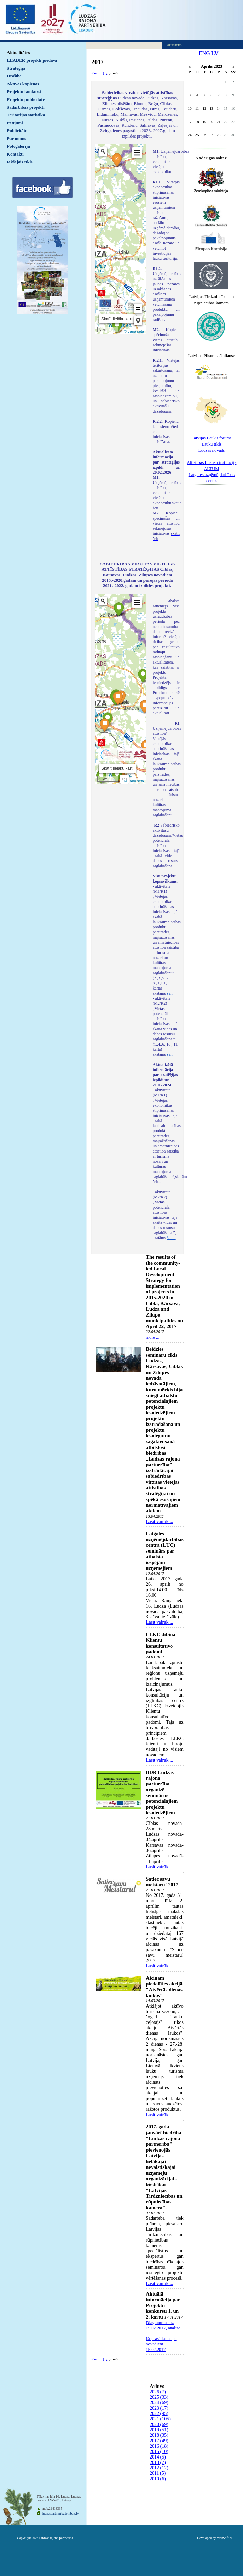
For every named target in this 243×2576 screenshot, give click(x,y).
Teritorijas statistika (26, 114)
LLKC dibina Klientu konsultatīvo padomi (160, 1643)
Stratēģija (16, 68)
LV (215, 53)
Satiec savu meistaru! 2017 (162, 1881)
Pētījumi (15, 122)
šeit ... (172, 993)
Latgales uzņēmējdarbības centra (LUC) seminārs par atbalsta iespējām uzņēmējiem (165, 1551)
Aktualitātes (18, 52)
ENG (204, 53)
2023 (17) (159, 2408)
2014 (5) (158, 2457)
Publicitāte (17, 130)
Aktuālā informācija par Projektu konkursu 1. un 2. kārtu (163, 2305)
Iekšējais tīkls (19, 161)
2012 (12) (159, 2467)
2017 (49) (159, 2440)
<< (189, 67)
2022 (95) (159, 2413)
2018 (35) (159, 2435)
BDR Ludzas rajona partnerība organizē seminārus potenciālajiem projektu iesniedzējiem (162, 1792)
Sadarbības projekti (26, 107)
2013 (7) (158, 2462)
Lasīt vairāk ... (159, 1521)
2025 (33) (159, 2397)
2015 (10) (159, 2451)
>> (233, 67)
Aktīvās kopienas (23, 83)
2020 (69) (159, 2424)
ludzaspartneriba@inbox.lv (60, 2513)
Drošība (14, 75)
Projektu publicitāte (26, 99)
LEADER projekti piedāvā (32, 60)
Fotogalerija (18, 146)
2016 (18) (159, 2446)
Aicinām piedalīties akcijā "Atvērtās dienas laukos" (164, 1986)
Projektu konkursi (24, 91)
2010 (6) (158, 2478)
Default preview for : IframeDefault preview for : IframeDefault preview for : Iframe (120, 239)
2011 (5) (158, 2473)
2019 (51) (159, 2429)
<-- (94, 73)
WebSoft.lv (224, 2538)
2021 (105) (160, 2418)
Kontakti (15, 154)
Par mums (16, 138)
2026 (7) (158, 2391)
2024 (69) (159, 2402)
